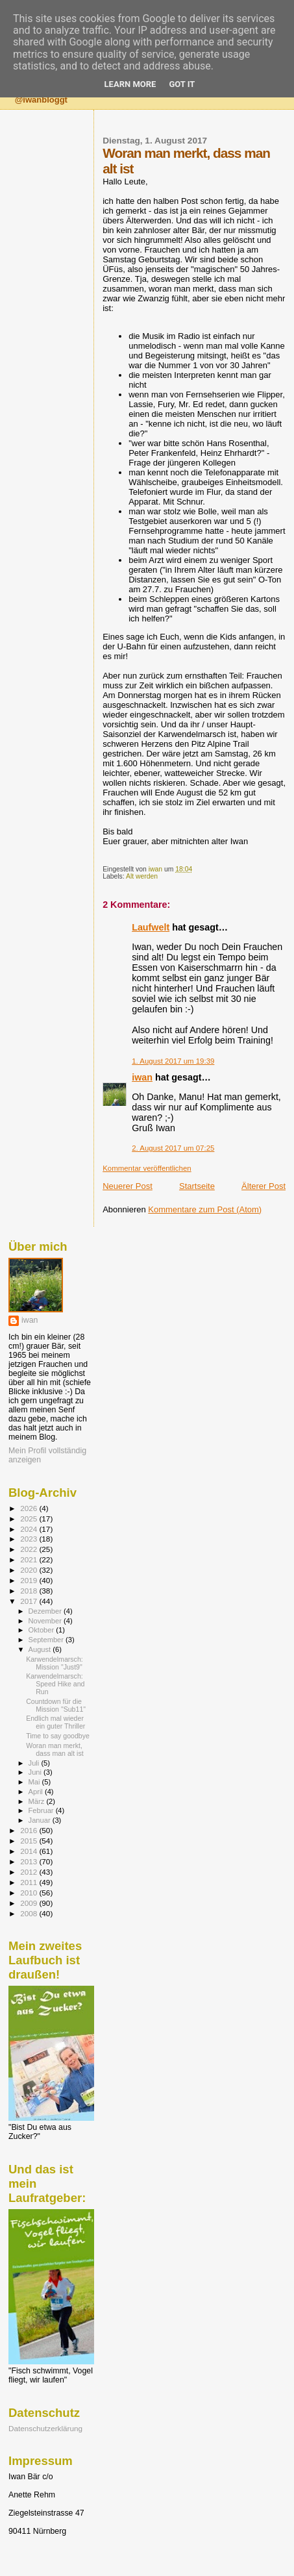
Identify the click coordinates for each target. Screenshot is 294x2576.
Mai (35, 1782)
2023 (29, 1538)
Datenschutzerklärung (45, 2428)
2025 (29, 1518)
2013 (29, 1861)
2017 (29, 1601)
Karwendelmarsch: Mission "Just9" (54, 1663)
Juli (35, 1763)
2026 (29, 1508)
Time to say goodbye (58, 1736)
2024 (29, 1529)
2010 (29, 1892)
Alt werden (142, 876)
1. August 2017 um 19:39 (173, 1061)
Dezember (46, 1611)
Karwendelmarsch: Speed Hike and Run (55, 1683)
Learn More (130, 84)
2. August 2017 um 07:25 (173, 1148)
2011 (29, 1882)
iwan (142, 1077)
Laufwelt (150, 927)
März (38, 1801)
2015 (29, 1840)
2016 (29, 1830)
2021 (29, 1559)
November (46, 1621)
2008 (29, 1913)
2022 (29, 1549)
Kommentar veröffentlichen (147, 1168)
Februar (42, 1810)
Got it (182, 84)
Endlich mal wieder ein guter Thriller (55, 1722)
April (37, 1791)
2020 (29, 1570)
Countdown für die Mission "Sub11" (56, 1705)
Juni (36, 1772)
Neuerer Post (128, 1186)
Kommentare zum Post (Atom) (205, 1209)
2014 (29, 1851)
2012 (29, 1872)
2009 (29, 1903)
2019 (29, 1580)
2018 (29, 1590)
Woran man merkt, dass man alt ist (55, 1749)
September (47, 1640)
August (41, 1649)
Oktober (42, 1630)
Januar (41, 1820)
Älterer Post (263, 1186)
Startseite (197, 1186)
